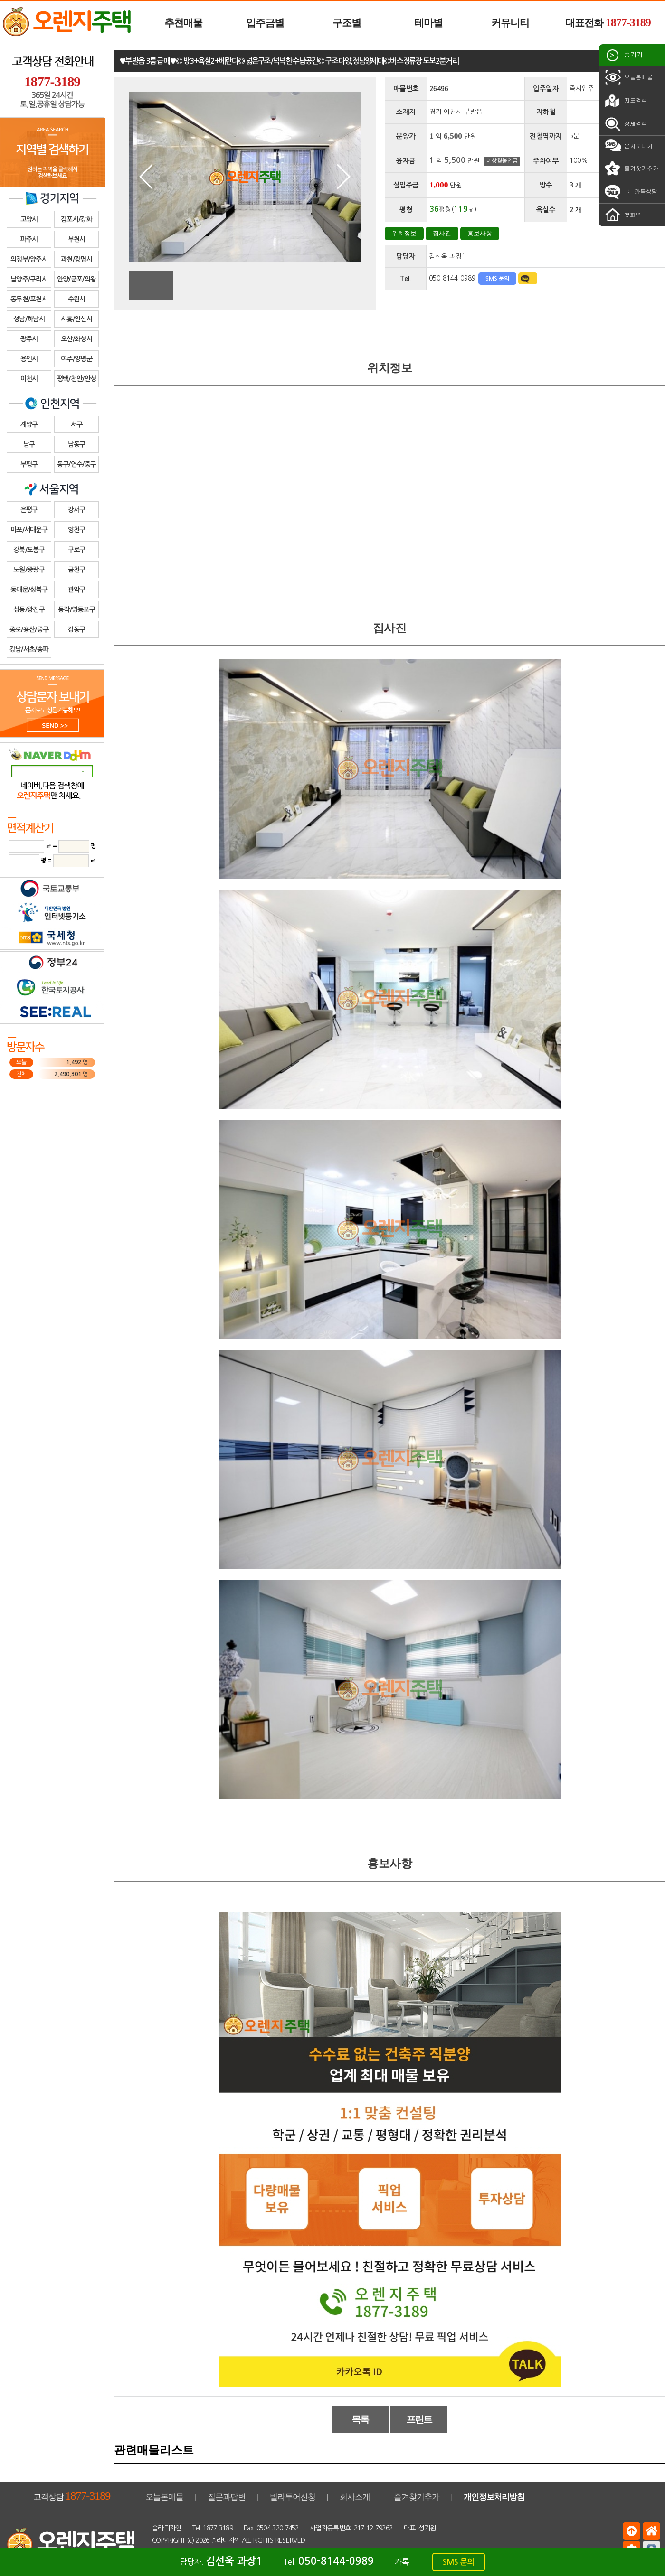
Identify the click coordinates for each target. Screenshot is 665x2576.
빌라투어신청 (292, 2496)
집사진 (442, 233)
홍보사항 (479, 233)
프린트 (419, 2419)
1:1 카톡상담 (630, 191)
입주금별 (265, 22)
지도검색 (625, 100)
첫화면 (622, 215)
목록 (360, 2419)
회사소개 (355, 2496)
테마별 (428, 22)
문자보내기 (628, 146)
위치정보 (404, 233)
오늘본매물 (628, 77)
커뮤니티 (510, 22)
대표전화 (607, 22)
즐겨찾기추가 (630, 168)
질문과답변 (227, 2496)
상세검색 (625, 123)
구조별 (346, 22)
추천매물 (183, 22)
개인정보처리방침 (494, 2496)
